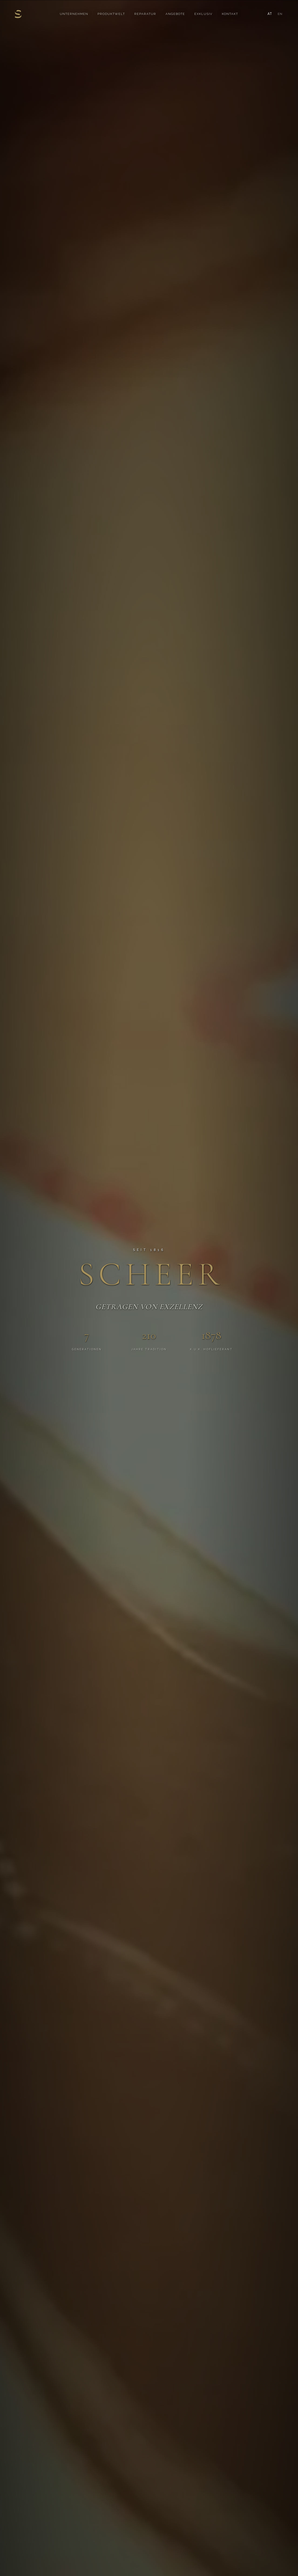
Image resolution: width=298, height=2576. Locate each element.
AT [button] (270, 14)
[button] (18, 14)
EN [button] (280, 14)
